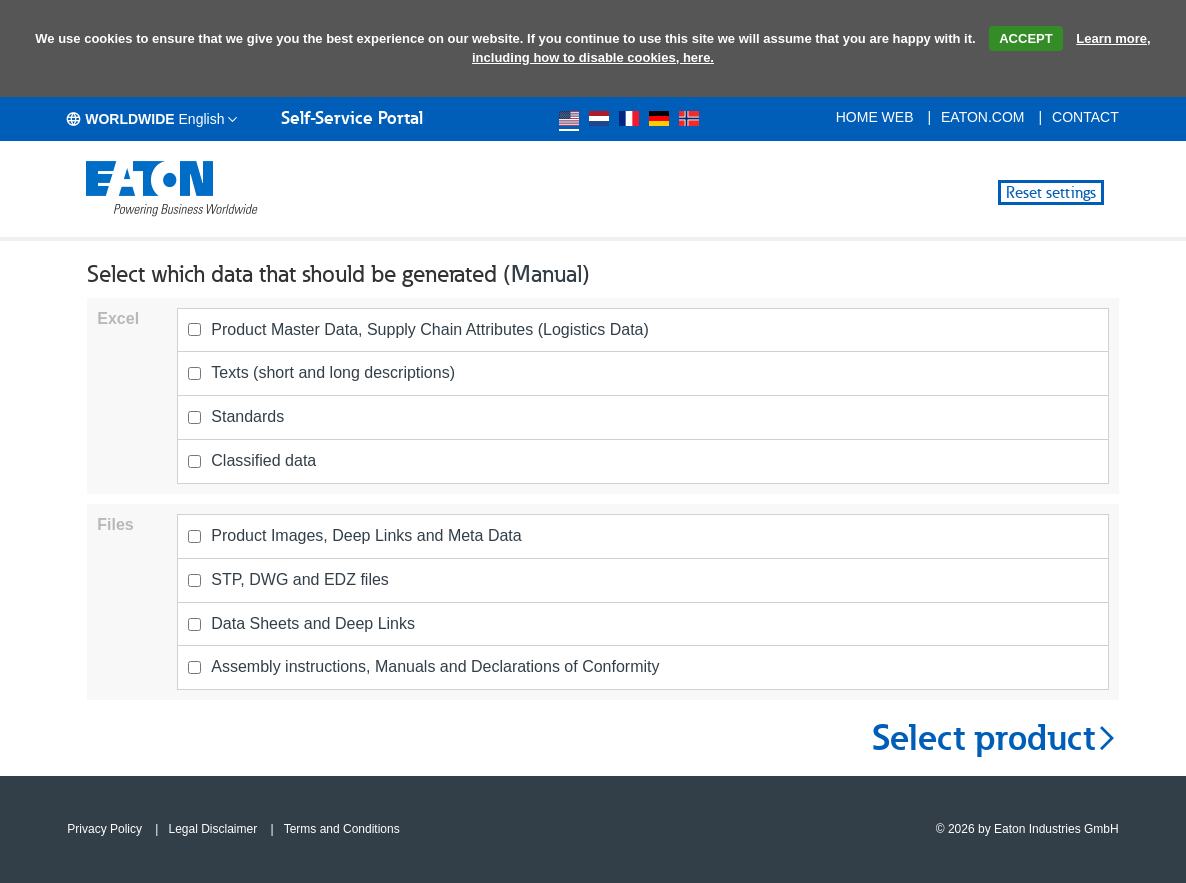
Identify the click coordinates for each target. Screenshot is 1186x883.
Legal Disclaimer (212, 829)
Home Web (875, 117)
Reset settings (1051, 192)
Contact (1085, 117)
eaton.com (983, 117)
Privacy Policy (104, 829)
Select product (995, 738)
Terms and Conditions (342, 829)
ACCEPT (1025, 38)
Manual (546, 273)
